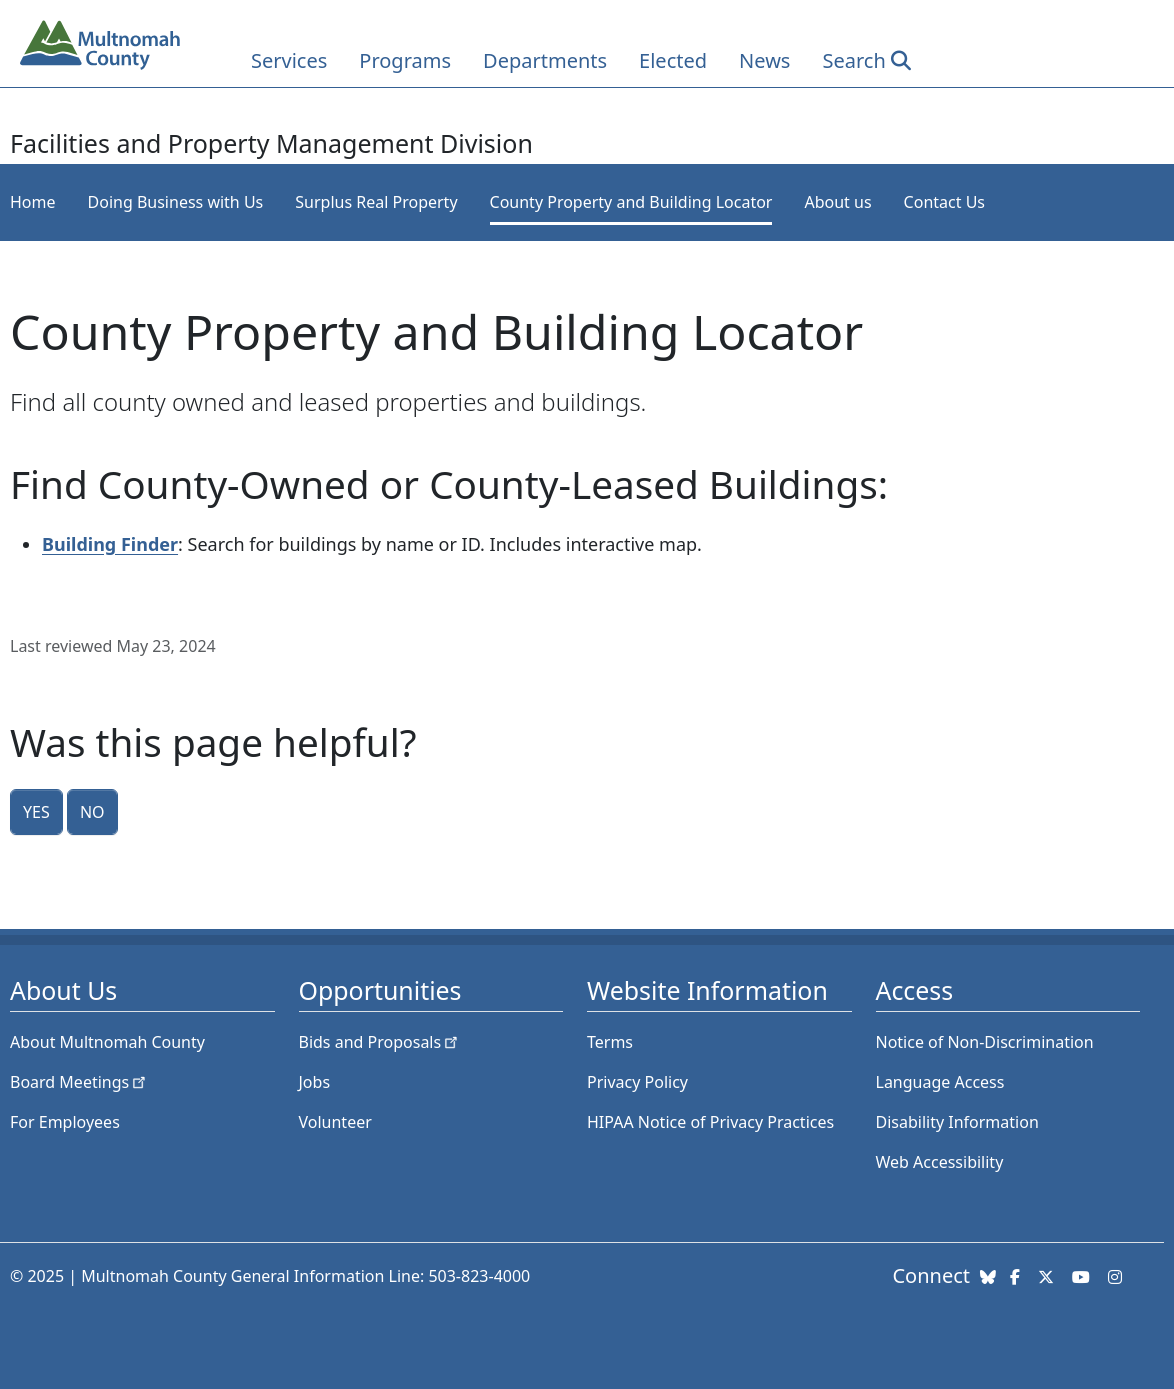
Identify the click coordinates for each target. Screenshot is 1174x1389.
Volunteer (335, 1122)
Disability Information (957, 1122)
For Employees (65, 1122)
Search (853, 60)
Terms (610, 1042)
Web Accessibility (940, 1162)
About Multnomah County (107, 1042)
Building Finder (110, 544)
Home (33, 202)
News (764, 60)
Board (79, 1082)
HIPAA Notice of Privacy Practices (710, 1122)
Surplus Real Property (376, 202)
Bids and (380, 1042)
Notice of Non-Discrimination (985, 1042)
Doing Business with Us (176, 202)
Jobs (315, 1082)
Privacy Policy (637, 1082)
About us (837, 202)
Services (289, 60)
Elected (673, 60)
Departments (545, 60)
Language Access (940, 1082)
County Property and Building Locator (631, 202)
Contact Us (944, 202)
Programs (405, 60)
